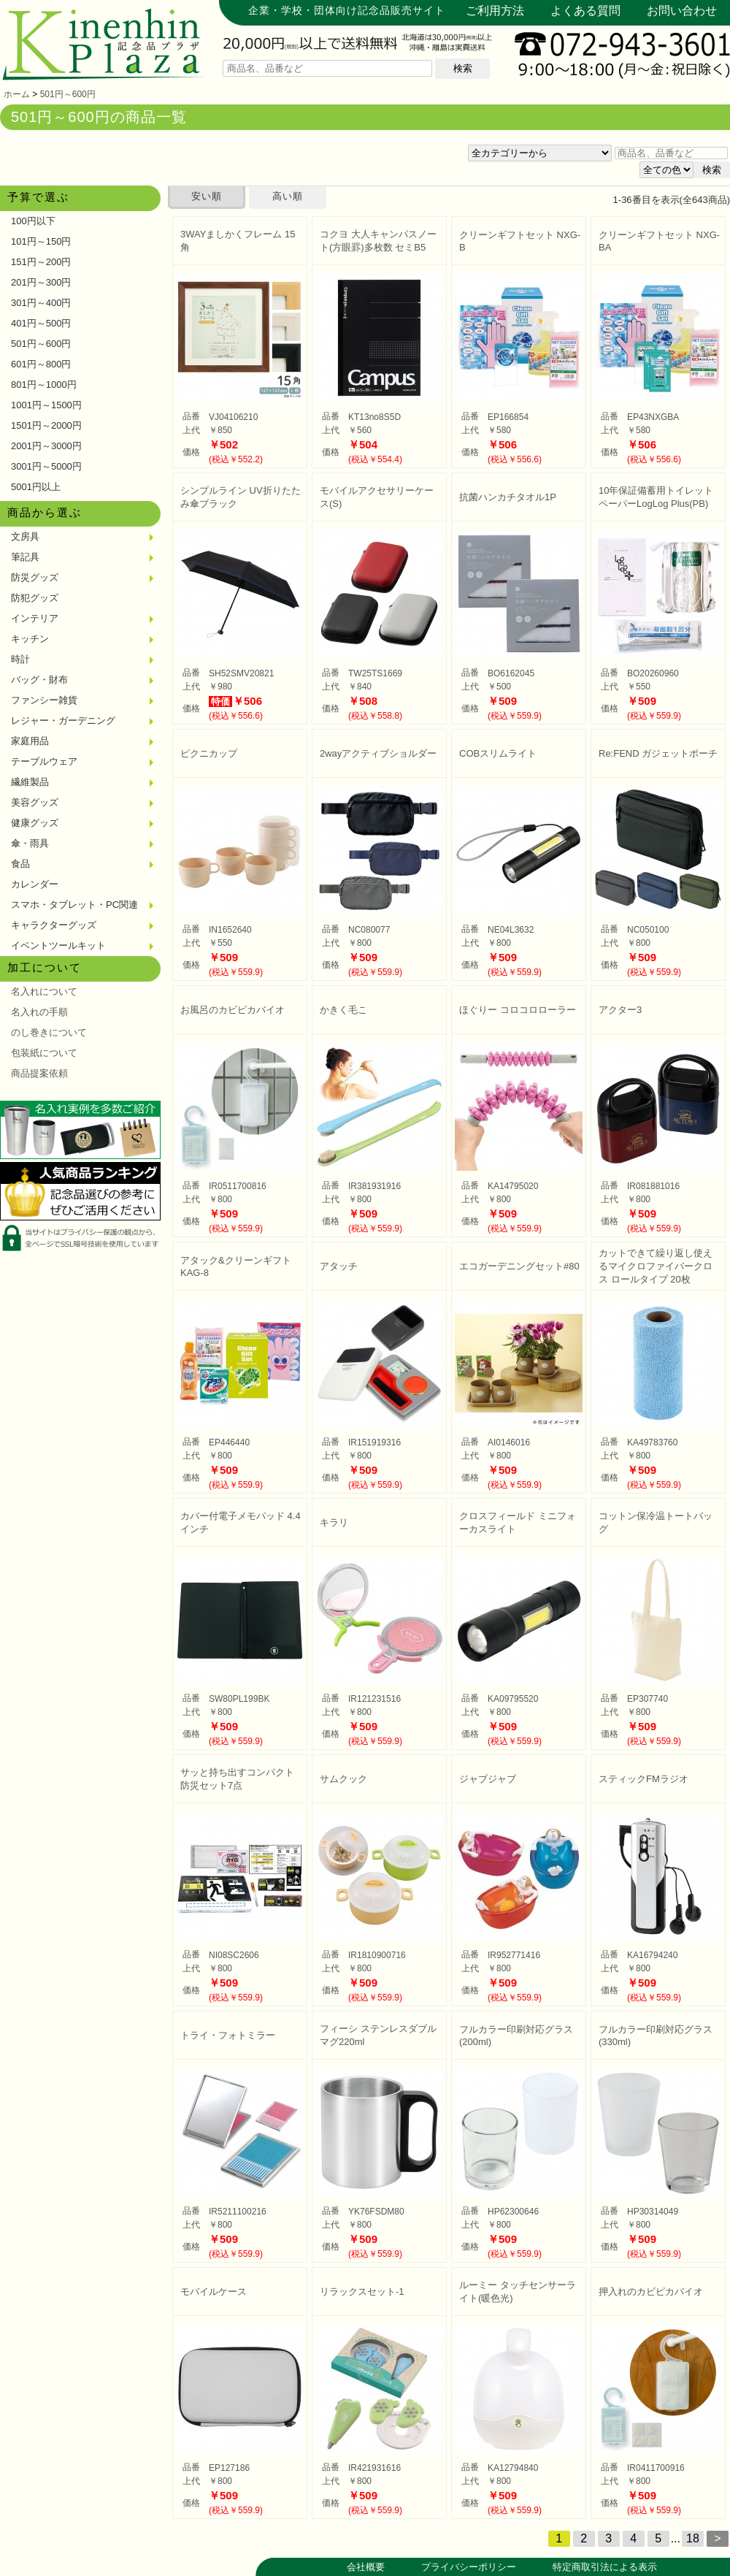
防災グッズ (34, 577)
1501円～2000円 (46, 425)
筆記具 (25, 556)
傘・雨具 (30, 843)
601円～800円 (41, 364)
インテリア (34, 618)
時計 (20, 659)
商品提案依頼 (39, 1073)
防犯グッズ (34, 597)
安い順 (206, 196)
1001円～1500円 (46, 405)
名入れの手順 (39, 1011)
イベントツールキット (58, 945)
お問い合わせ (682, 10)
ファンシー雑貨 (44, 700)
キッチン (30, 638)
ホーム (17, 94)
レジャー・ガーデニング (63, 720)
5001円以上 (36, 486)
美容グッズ (34, 802)
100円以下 (33, 220)
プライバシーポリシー (468, 2566)
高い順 (287, 196)
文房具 (25, 536)
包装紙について (44, 1052)
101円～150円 (41, 241)
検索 (462, 68)
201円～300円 (41, 282)
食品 (20, 863)
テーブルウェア (44, 761)
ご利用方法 (495, 10)
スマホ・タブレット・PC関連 (74, 904)
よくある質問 (585, 10)
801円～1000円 (44, 384)
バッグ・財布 (39, 679)
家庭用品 (30, 740)
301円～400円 (41, 302)
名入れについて (44, 991)
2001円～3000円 (46, 445)
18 (692, 2538)
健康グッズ (34, 822)
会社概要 (366, 2566)
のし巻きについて (49, 1032)
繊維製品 (30, 781)
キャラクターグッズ (53, 925)
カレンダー (34, 884)
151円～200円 (41, 261)
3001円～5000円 (46, 466)
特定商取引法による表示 (605, 2566)
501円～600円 (68, 94)
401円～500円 (41, 323)
